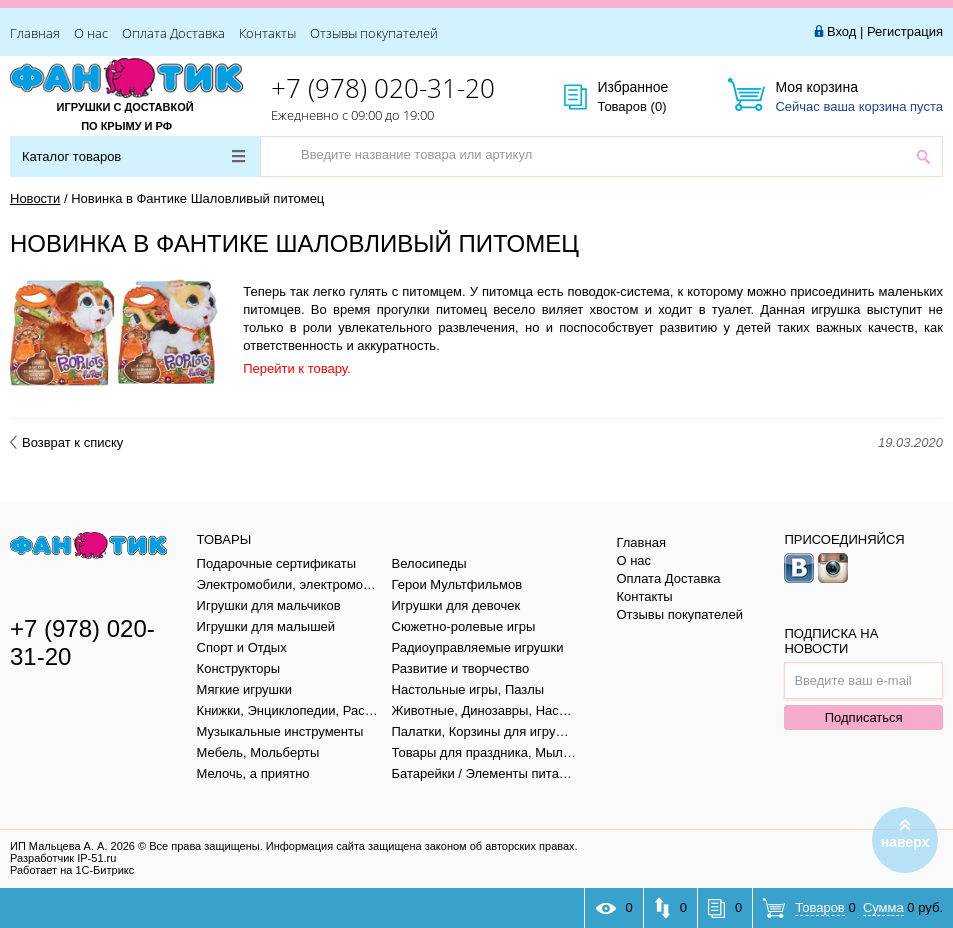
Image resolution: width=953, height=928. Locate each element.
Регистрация (905, 31)
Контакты (267, 33)
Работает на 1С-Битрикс (72, 870)
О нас (91, 33)
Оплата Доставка (173, 33)
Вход (841, 31)
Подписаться (864, 717)
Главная (35, 33)
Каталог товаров (133, 156)
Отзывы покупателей (374, 33)
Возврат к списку (66, 442)
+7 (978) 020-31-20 (383, 88)
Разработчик (63, 858)
